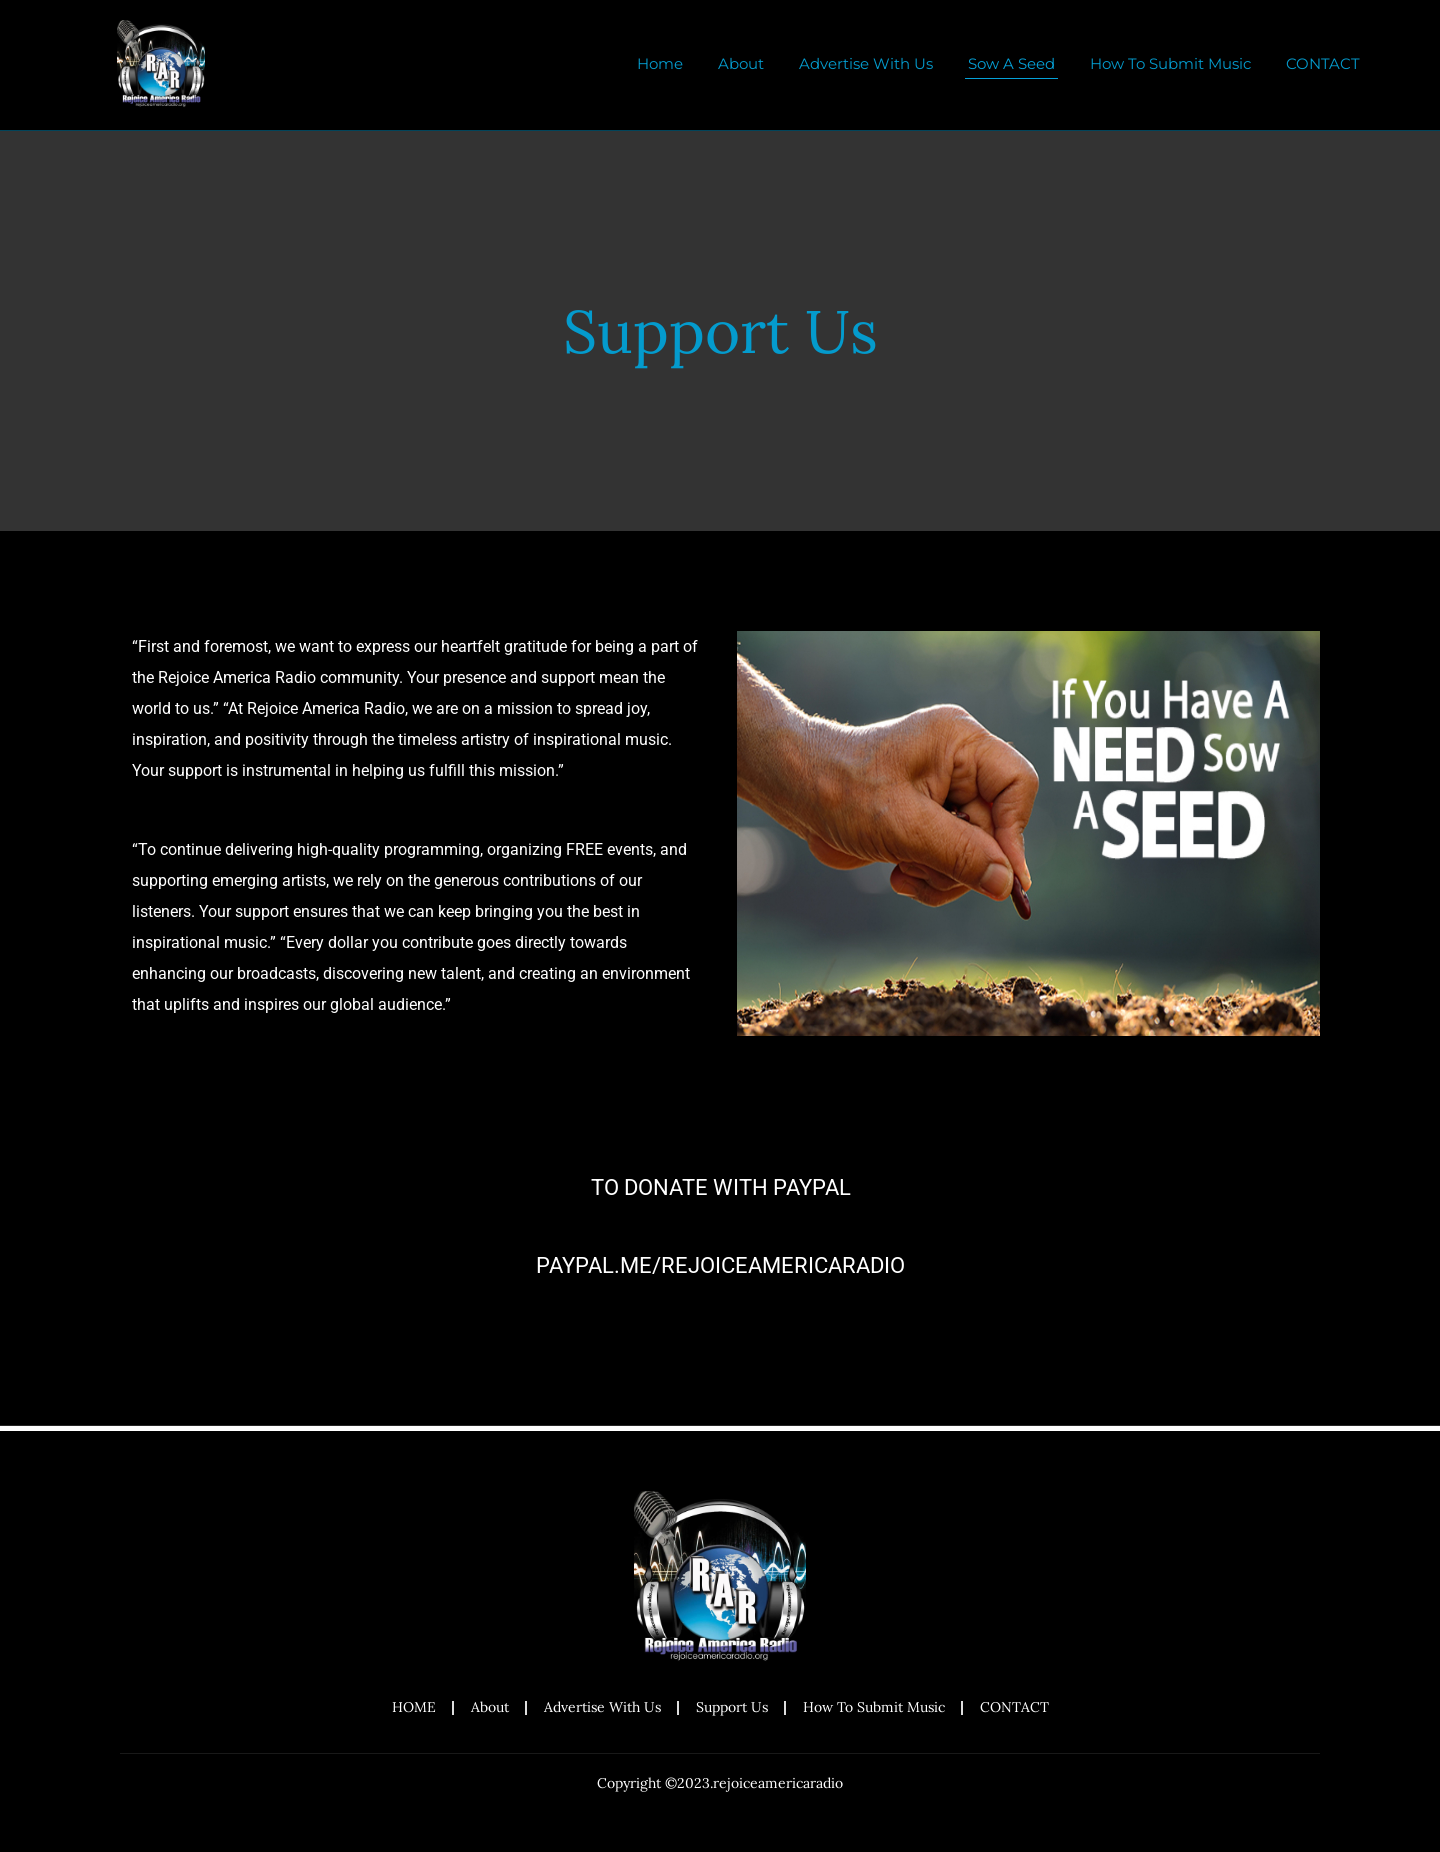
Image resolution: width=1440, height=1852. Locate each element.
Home (660, 63)
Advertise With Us (866, 63)
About (741, 63)
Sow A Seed (1011, 63)
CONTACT (1323, 63)
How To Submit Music (1170, 63)
